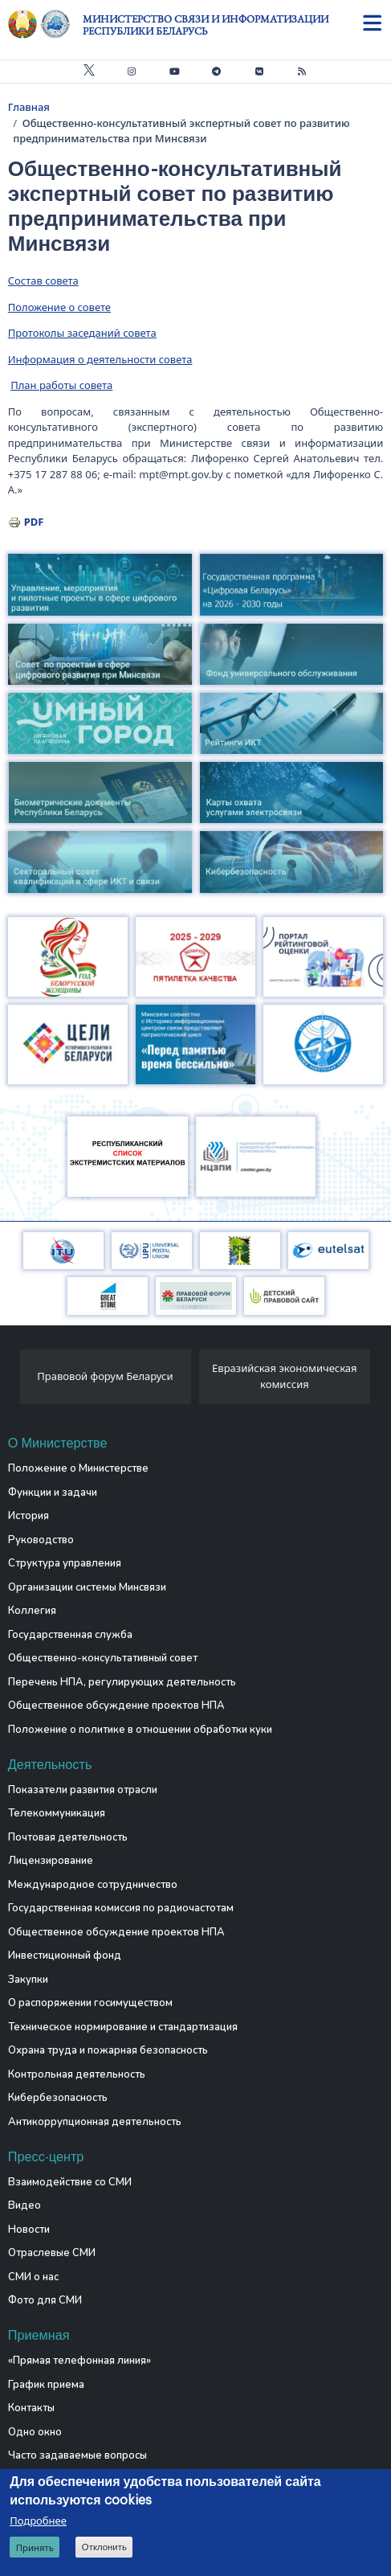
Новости (29, 2229)
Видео (24, 2205)
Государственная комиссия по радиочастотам (121, 1908)
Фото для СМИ (45, 2300)
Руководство (41, 1540)
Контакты (31, 2408)
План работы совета (61, 385)
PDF (34, 521)
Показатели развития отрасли (82, 1790)
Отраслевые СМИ (52, 2253)
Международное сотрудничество (92, 1885)
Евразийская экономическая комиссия (284, 1376)
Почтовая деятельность (68, 1837)
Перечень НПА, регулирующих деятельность (122, 1682)
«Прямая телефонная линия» (79, 2360)
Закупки (28, 1979)
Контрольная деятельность (76, 2074)
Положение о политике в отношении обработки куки (140, 1729)
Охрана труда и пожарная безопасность (108, 2050)
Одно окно (35, 2432)
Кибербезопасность (58, 2098)
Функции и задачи (52, 1492)
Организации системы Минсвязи (87, 1587)
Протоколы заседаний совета (82, 333)
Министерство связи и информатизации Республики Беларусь (205, 25)
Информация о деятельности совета (100, 359)
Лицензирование (50, 1860)
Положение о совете (59, 307)
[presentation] (14, 1381)
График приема (46, 2384)
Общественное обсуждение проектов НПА (116, 1705)
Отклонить (104, 2548)
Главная (29, 107)
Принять (35, 2548)
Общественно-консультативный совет (103, 1658)
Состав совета (43, 280)
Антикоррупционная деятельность (94, 2122)
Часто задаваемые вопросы (77, 2455)
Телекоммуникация (56, 1813)
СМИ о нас (33, 2277)
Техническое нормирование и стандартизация (123, 2027)
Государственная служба (70, 1635)
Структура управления (64, 1563)
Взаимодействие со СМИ (70, 2182)
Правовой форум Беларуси (105, 1376)
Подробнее (38, 2521)
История (28, 1516)
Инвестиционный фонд (64, 1955)
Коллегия (32, 1610)
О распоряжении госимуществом (90, 2003)
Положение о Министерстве (78, 1468)
